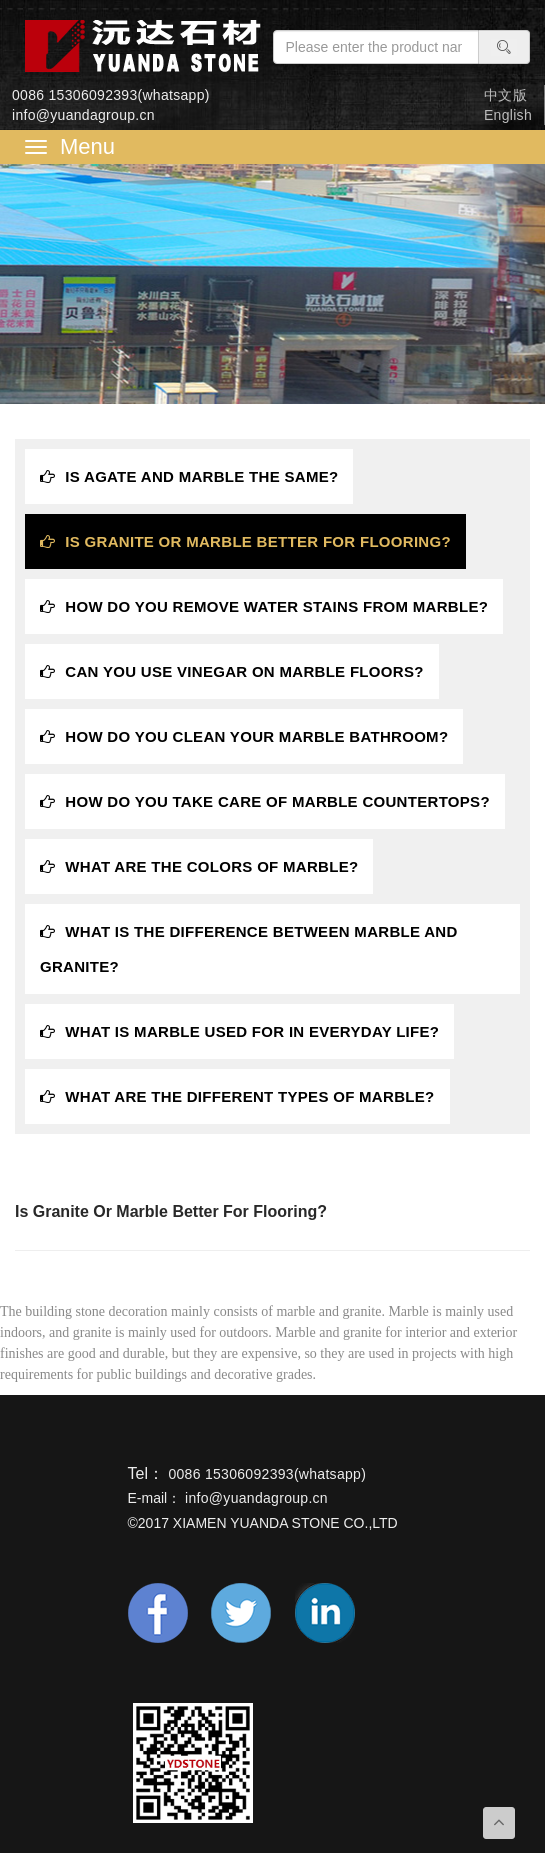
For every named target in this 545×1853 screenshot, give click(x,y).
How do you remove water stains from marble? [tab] (264, 606)
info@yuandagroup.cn (83, 115)
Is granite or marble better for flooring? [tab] (245, 541)
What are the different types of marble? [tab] (237, 1096)
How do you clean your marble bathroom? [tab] (244, 736)
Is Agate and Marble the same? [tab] (189, 476)
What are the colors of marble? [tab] (199, 866)
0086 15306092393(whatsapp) (111, 95)
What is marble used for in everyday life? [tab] (239, 1031)
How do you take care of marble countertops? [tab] (265, 801)
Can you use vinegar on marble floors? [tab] (232, 671)
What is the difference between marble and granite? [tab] (249, 949)
